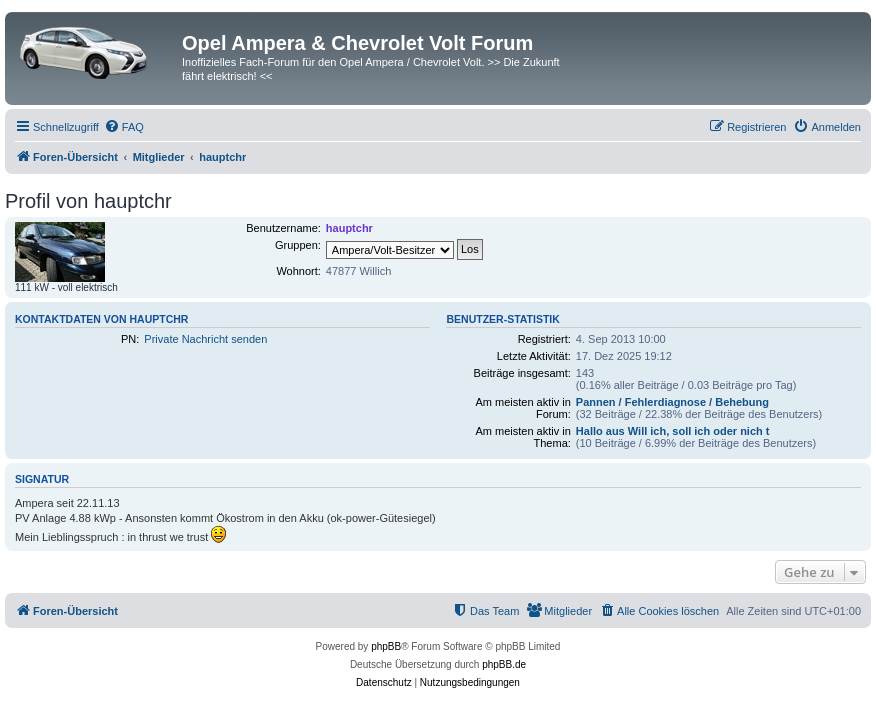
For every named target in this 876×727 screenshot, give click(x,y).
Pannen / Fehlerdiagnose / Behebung (672, 402)
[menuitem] (124, 127)
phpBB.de (504, 664)
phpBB (386, 646)
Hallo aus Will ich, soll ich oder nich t (673, 431)
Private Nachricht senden (205, 339)
